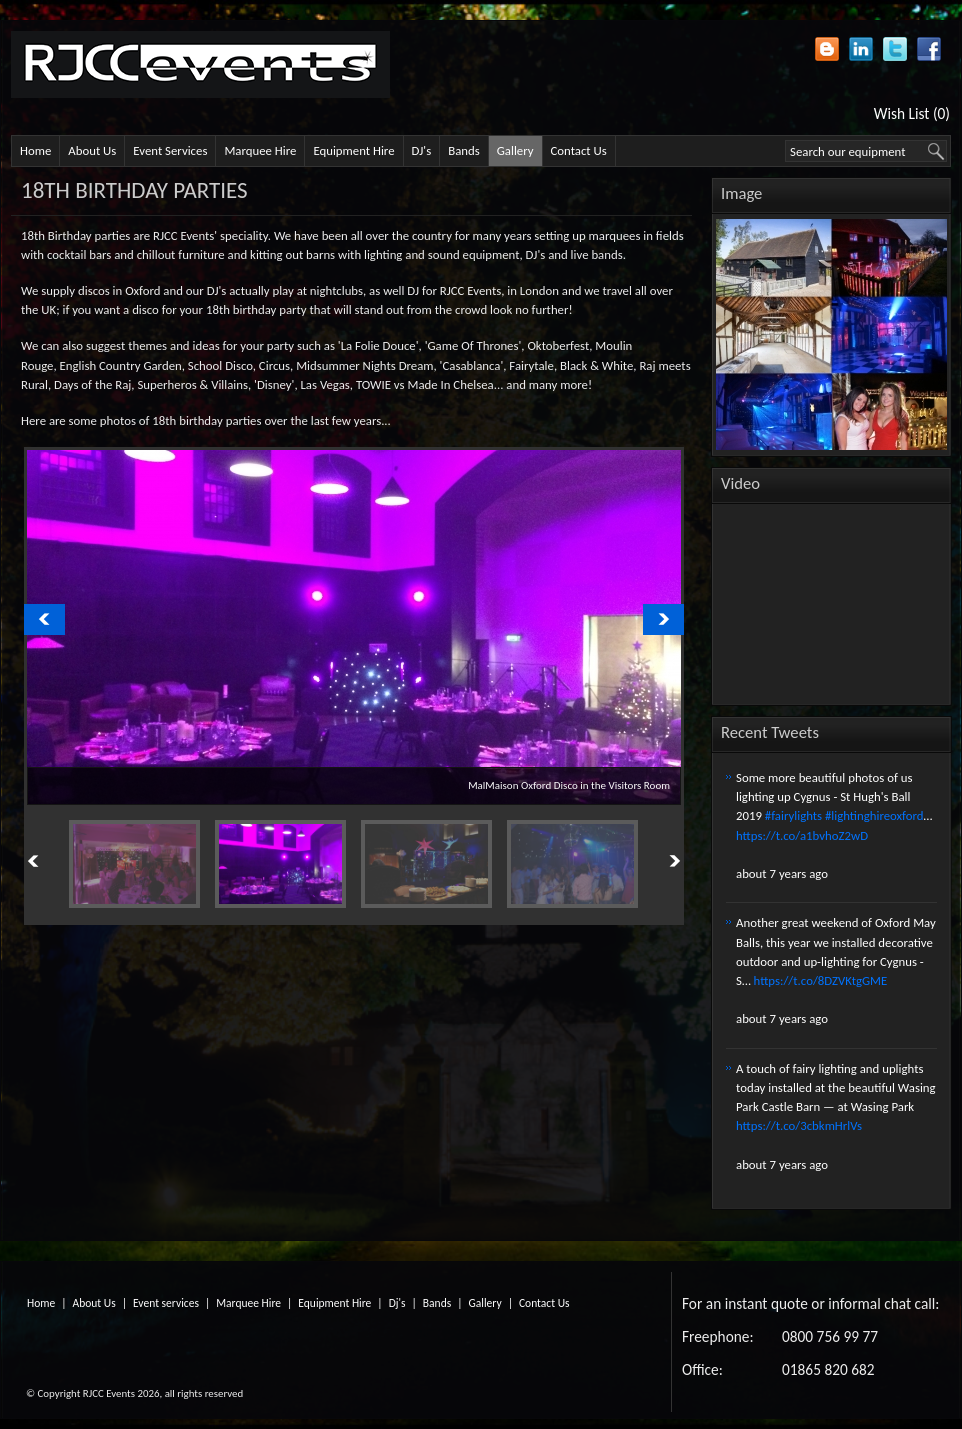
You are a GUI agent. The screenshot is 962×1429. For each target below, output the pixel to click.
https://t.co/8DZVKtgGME (821, 980)
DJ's (422, 150)
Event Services (170, 150)
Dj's (397, 1303)
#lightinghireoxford (874, 815)
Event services (166, 1303)
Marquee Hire (260, 150)
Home (35, 150)
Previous (56, 862)
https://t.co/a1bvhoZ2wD (802, 835)
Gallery (515, 150)
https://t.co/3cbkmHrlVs (799, 1125)
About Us (92, 150)
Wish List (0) (912, 113)
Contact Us (579, 150)
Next (652, 862)
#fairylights (793, 815)
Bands (464, 150)
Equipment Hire (353, 150)
